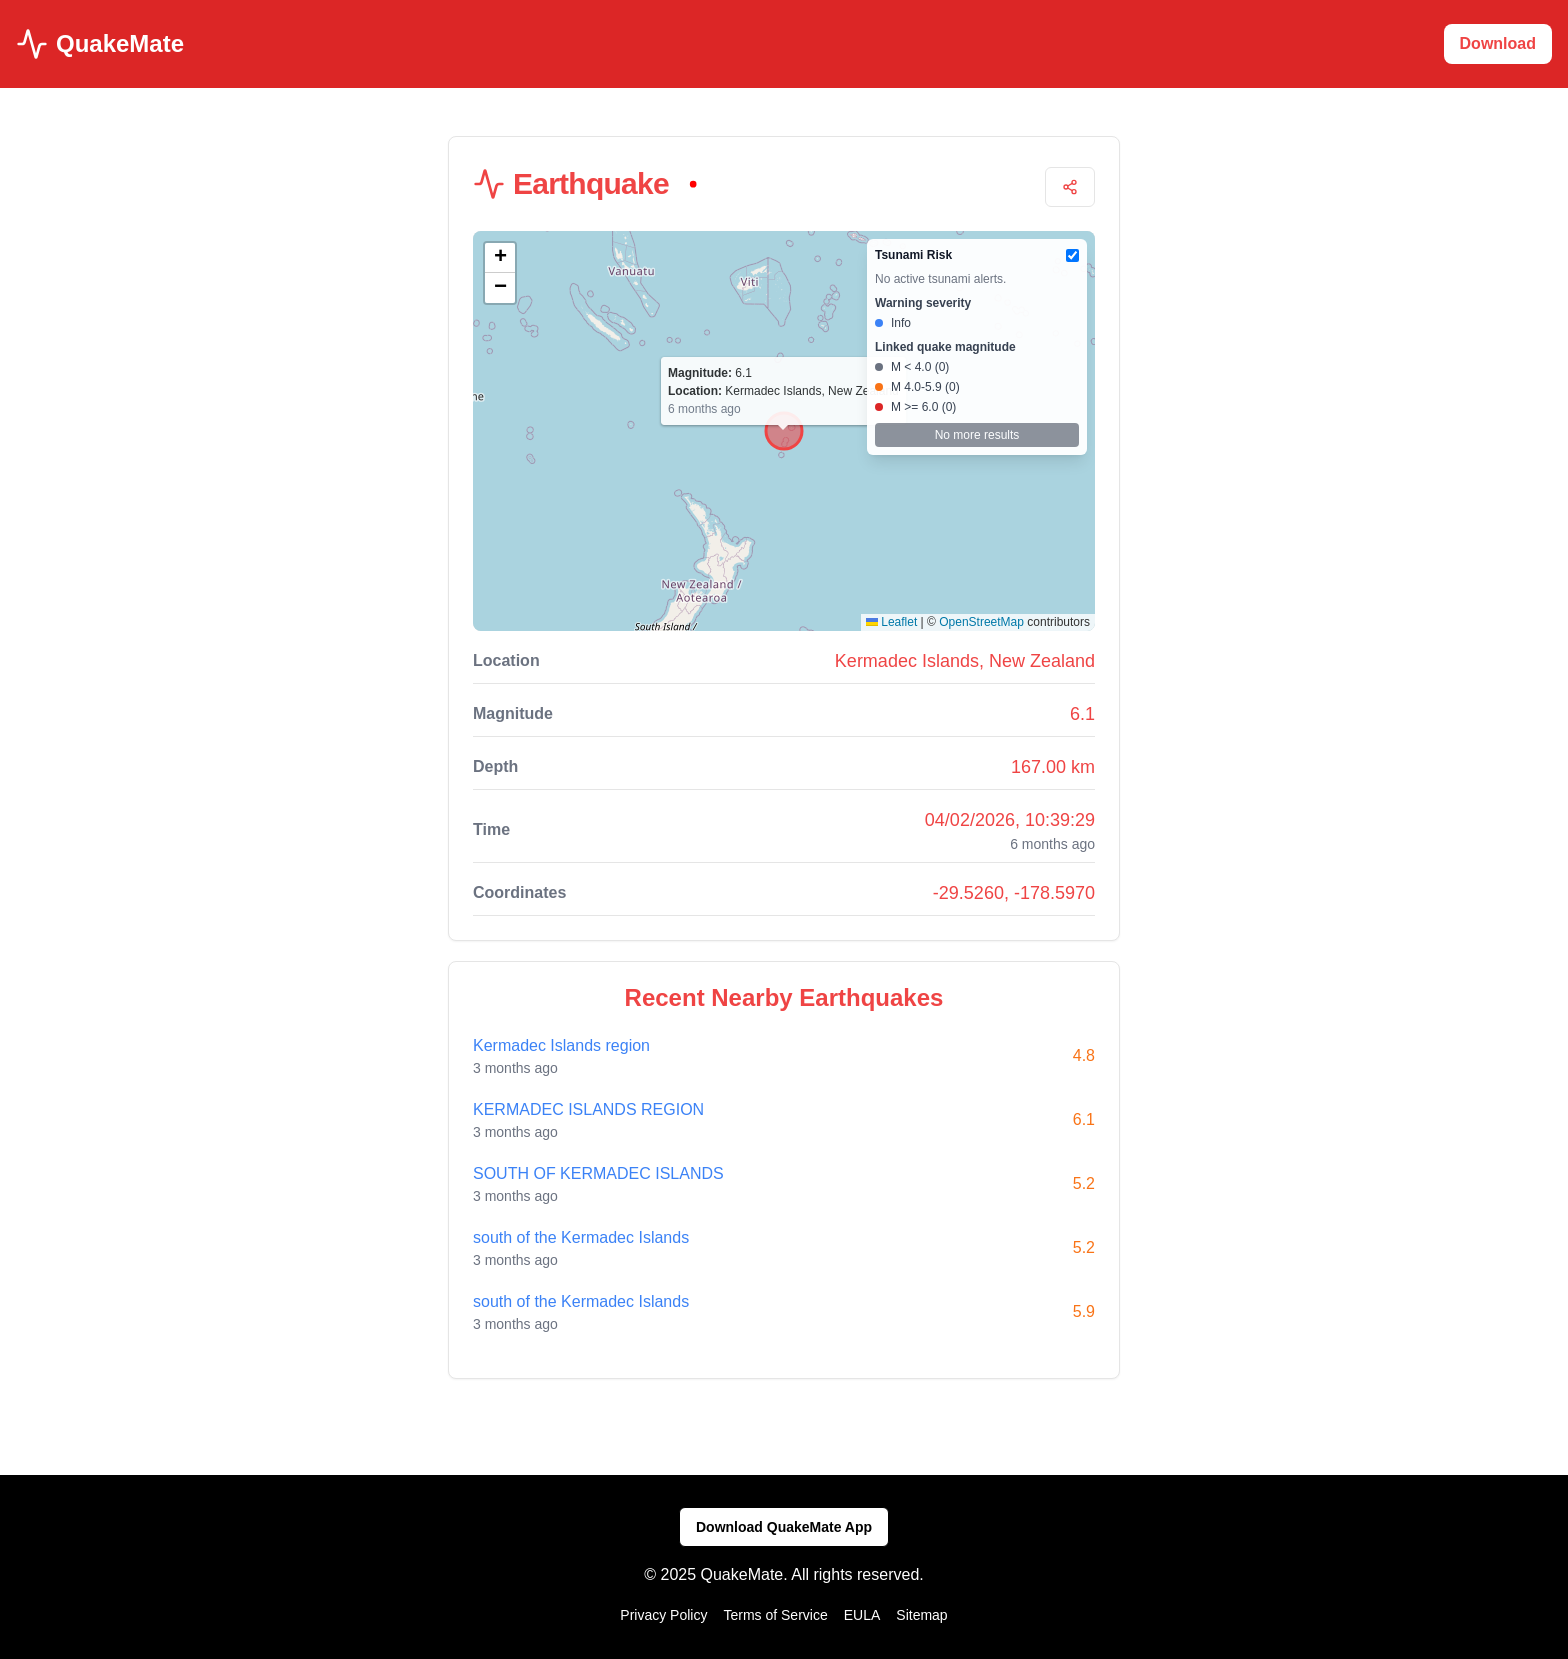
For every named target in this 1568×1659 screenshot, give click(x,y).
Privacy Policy (663, 1615)
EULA (862, 1615)
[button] (500, 258)
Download (1498, 43)
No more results (977, 435)
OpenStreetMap (981, 622)
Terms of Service (775, 1615)
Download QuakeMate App (784, 1527)
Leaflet (891, 622)
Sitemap (921, 1615)
